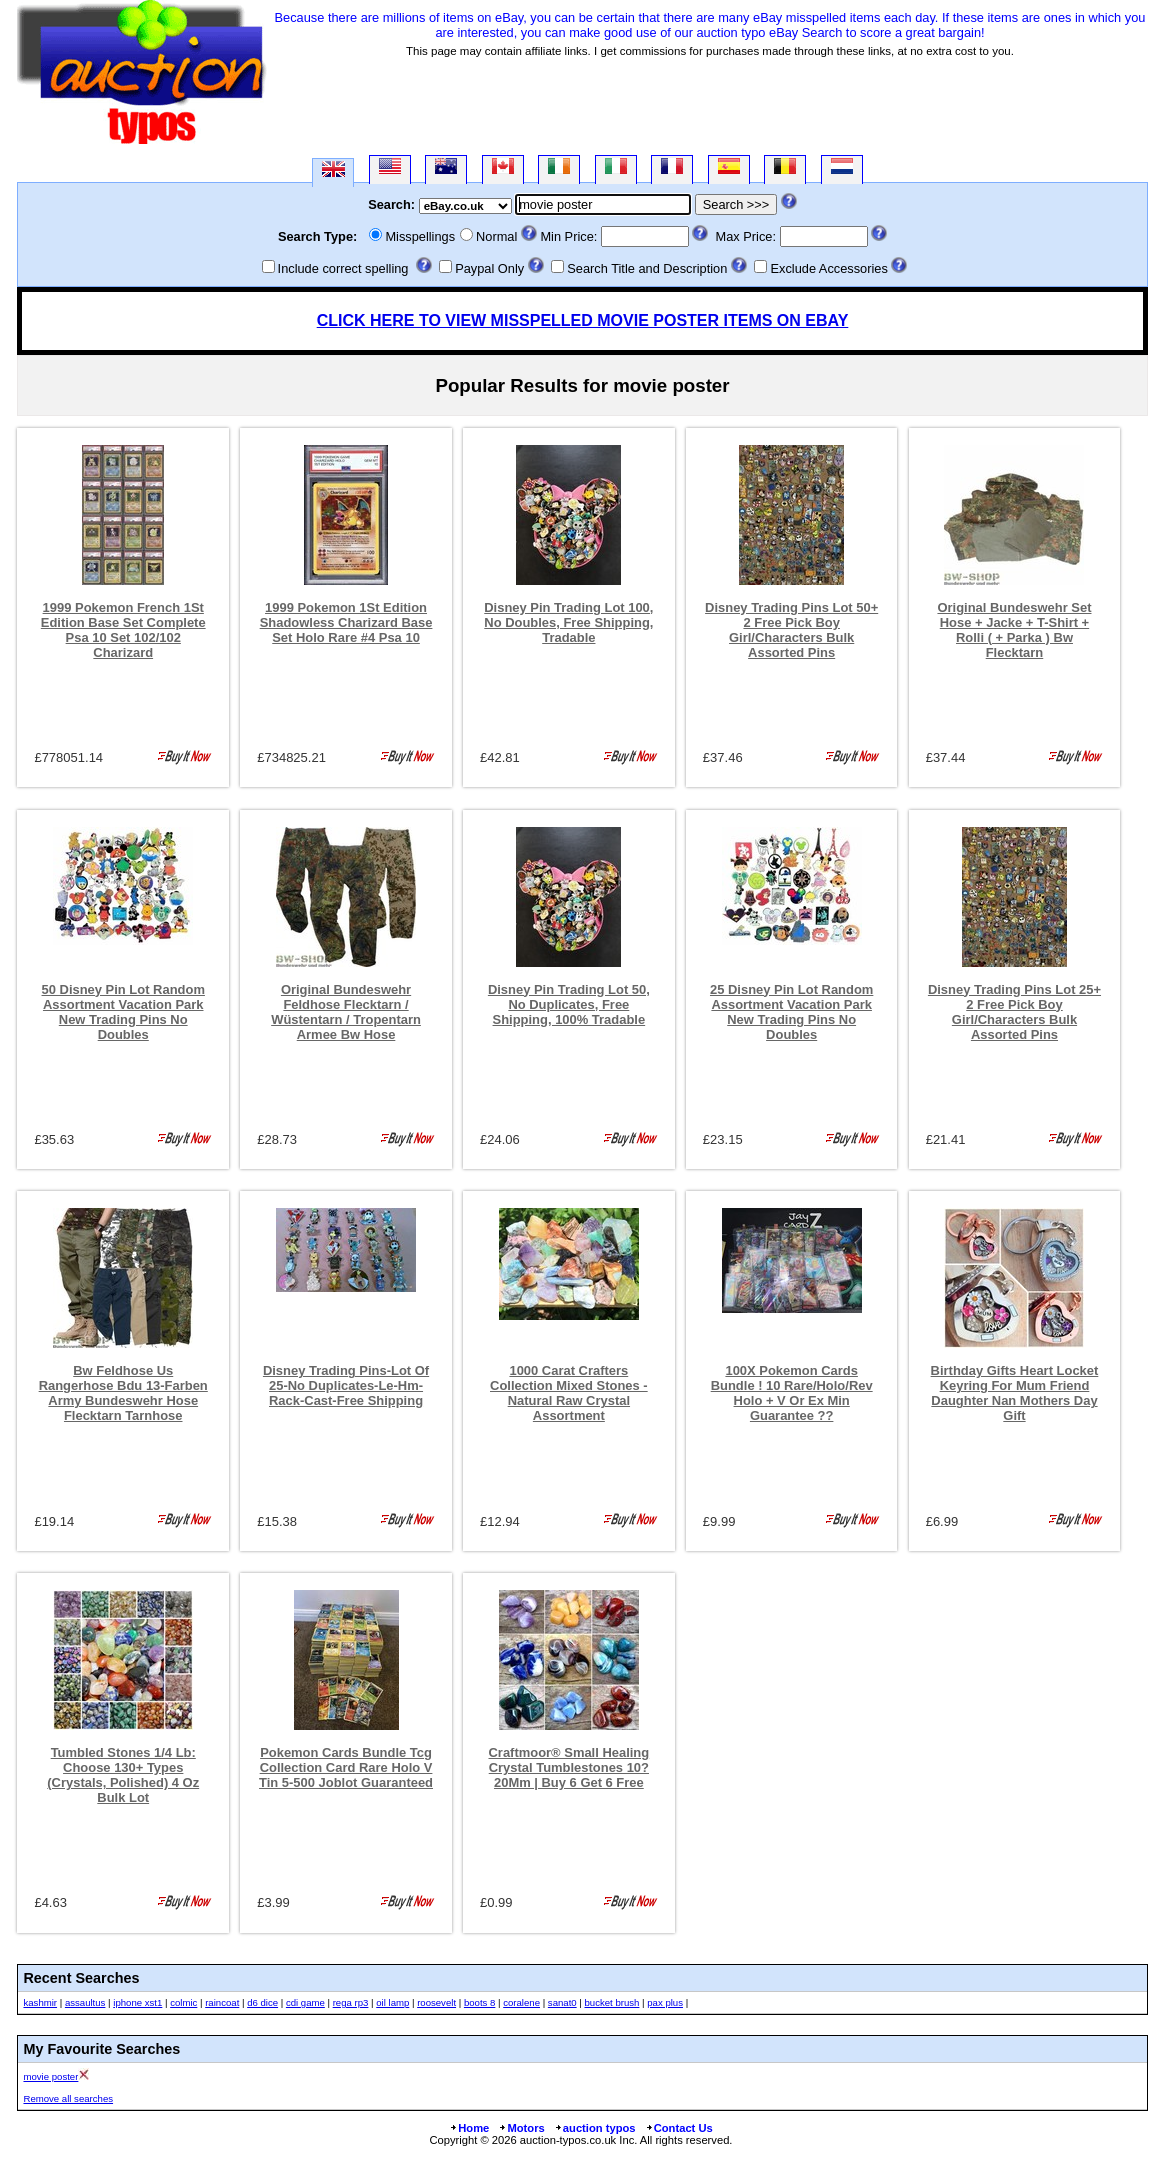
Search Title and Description (647, 268)
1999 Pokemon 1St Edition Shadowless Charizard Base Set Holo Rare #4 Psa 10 (346, 622)
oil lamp (392, 2002)
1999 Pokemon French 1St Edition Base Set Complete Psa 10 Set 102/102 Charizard (123, 630)
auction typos (595, 2128)
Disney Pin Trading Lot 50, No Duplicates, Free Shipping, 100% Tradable (569, 1004)
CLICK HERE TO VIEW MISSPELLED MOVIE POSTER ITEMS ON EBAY (583, 320)
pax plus (665, 2002)
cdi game (305, 2002)
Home (469, 2128)
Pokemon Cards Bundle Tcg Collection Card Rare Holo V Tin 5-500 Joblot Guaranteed (346, 1767)
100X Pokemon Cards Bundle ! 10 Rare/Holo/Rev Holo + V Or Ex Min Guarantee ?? (792, 1393)
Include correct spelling (343, 268)
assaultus (85, 2002)
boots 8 (479, 2002)
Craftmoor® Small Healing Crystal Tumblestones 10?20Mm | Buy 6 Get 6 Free (569, 1767)
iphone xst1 (137, 2002)
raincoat (222, 2002)
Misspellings (420, 236)
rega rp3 (351, 2002)
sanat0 (562, 2002)
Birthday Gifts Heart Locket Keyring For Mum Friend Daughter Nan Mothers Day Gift (1015, 1393)
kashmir (40, 2002)
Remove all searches (68, 2098)
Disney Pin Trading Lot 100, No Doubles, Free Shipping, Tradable (568, 622)
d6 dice (262, 2002)
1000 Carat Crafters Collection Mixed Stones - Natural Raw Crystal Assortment (569, 1393)
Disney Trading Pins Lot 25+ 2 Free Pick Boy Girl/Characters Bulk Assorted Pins (1014, 1012)
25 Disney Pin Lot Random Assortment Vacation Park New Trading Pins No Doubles (791, 1012)
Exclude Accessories (828, 268)
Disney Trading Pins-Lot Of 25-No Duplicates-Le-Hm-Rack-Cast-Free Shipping (346, 1385)
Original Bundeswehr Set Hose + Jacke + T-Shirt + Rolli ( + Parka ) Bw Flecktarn (1014, 630)
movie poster (50, 2076)
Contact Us (679, 2128)
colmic (183, 2002)
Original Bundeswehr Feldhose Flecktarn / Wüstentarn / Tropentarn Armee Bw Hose (346, 1012)
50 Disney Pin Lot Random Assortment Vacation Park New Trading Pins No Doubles (123, 1012)
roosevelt (436, 2002)
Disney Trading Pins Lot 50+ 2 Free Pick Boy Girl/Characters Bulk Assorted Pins (791, 630)
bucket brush (611, 2002)
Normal (496, 236)
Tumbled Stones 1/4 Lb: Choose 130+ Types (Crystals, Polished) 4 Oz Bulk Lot (123, 1775)
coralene (521, 2002)
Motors (521, 2128)
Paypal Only (489, 268)
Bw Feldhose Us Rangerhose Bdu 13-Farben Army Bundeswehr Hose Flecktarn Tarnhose (123, 1393)
